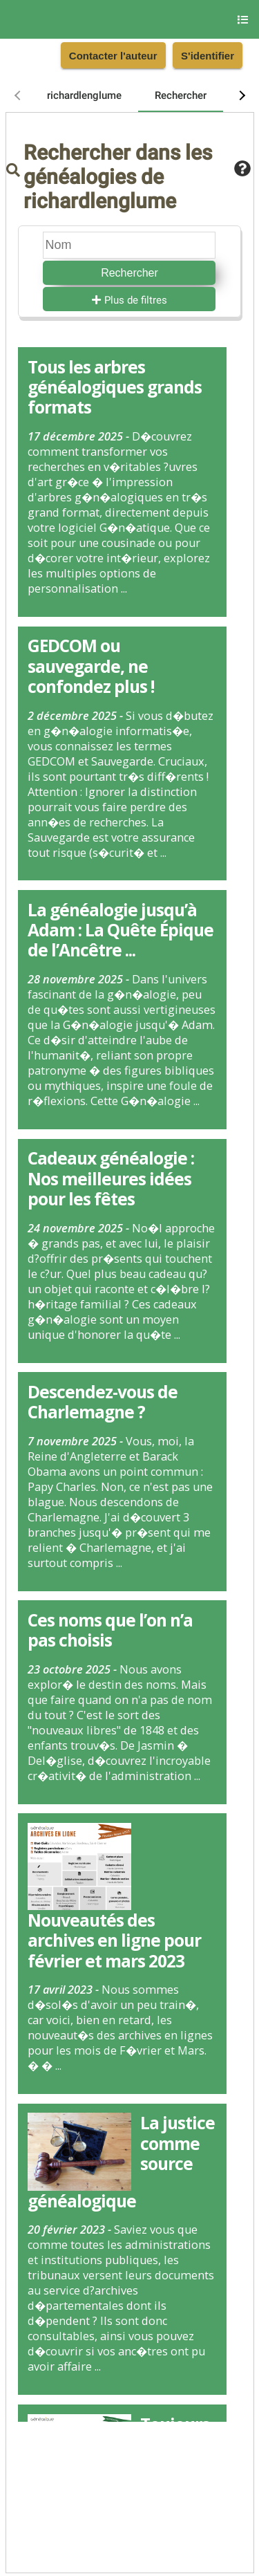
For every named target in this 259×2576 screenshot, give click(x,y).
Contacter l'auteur (113, 56)
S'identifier (207, 56)
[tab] (84, 95)
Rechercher (129, 273)
